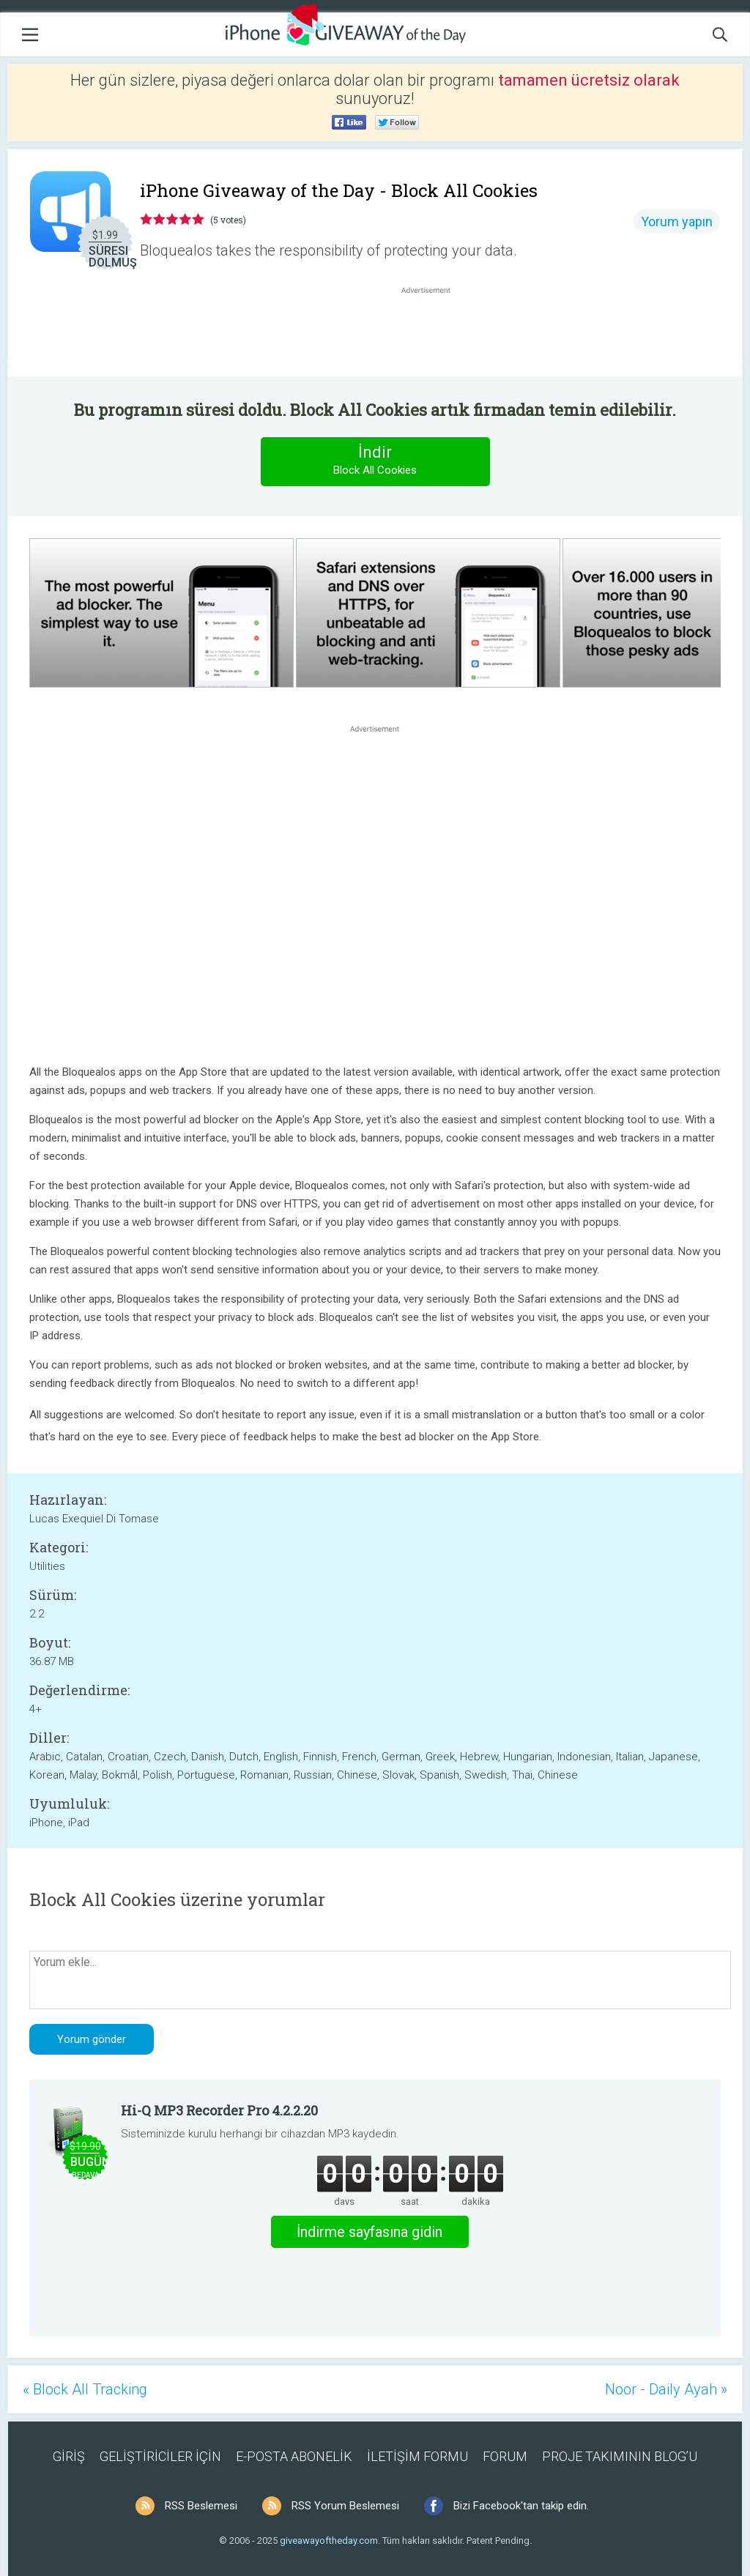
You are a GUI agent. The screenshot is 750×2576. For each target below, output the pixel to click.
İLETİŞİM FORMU (417, 2456)
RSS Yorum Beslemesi (345, 2505)
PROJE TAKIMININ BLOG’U (619, 2456)
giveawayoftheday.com (329, 2540)
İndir (375, 461)
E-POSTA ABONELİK (294, 2456)
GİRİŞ (69, 2456)
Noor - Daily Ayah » (666, 2389)
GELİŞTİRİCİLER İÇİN (160, 2456)
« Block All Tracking (85, 2389)
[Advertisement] (433, 332)
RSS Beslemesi (201, 2505)
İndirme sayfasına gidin (369, 2232)
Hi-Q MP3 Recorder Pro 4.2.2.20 (219, 2110)
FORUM (505, 2456)
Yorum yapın (677, 221)
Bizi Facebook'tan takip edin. (521, 2505)
